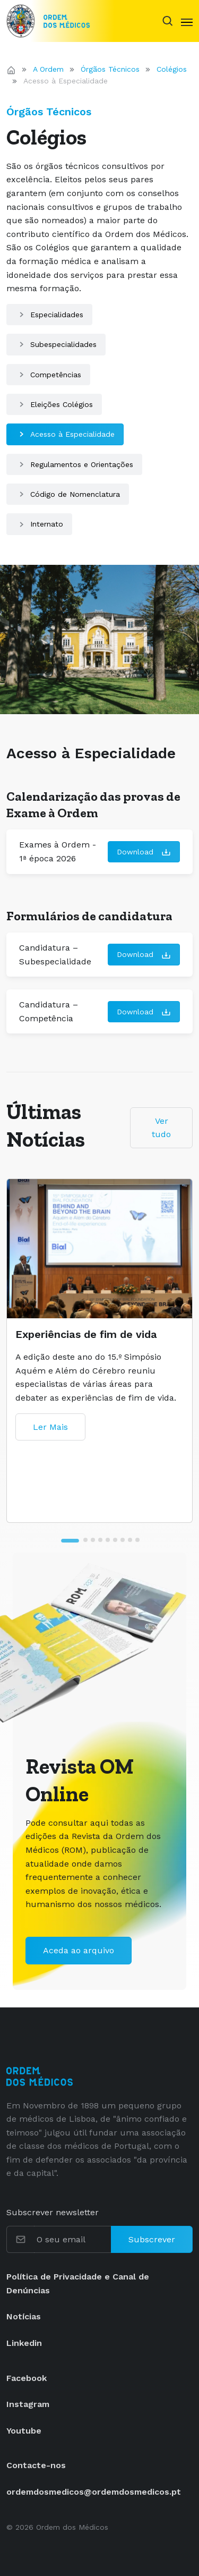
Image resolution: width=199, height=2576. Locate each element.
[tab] (70, 1541)
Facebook (26, 2378)
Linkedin (24, 2343)
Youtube (23, 2431)
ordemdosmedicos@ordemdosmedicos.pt (93, 2492)
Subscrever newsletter (52, 2212)
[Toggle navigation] (187, 21)
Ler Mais (50, 1427)
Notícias (23, 2316)
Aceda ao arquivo (78, 1950)
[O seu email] (72, 2239)
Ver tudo (161, 1128)
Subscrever (151, 2239)
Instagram (27, 2404)
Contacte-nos (36, 2465)
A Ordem (48, 69)
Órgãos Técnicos (110, 69)
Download (144, 853)
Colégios (172, 69)
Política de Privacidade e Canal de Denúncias (77, 2283)
